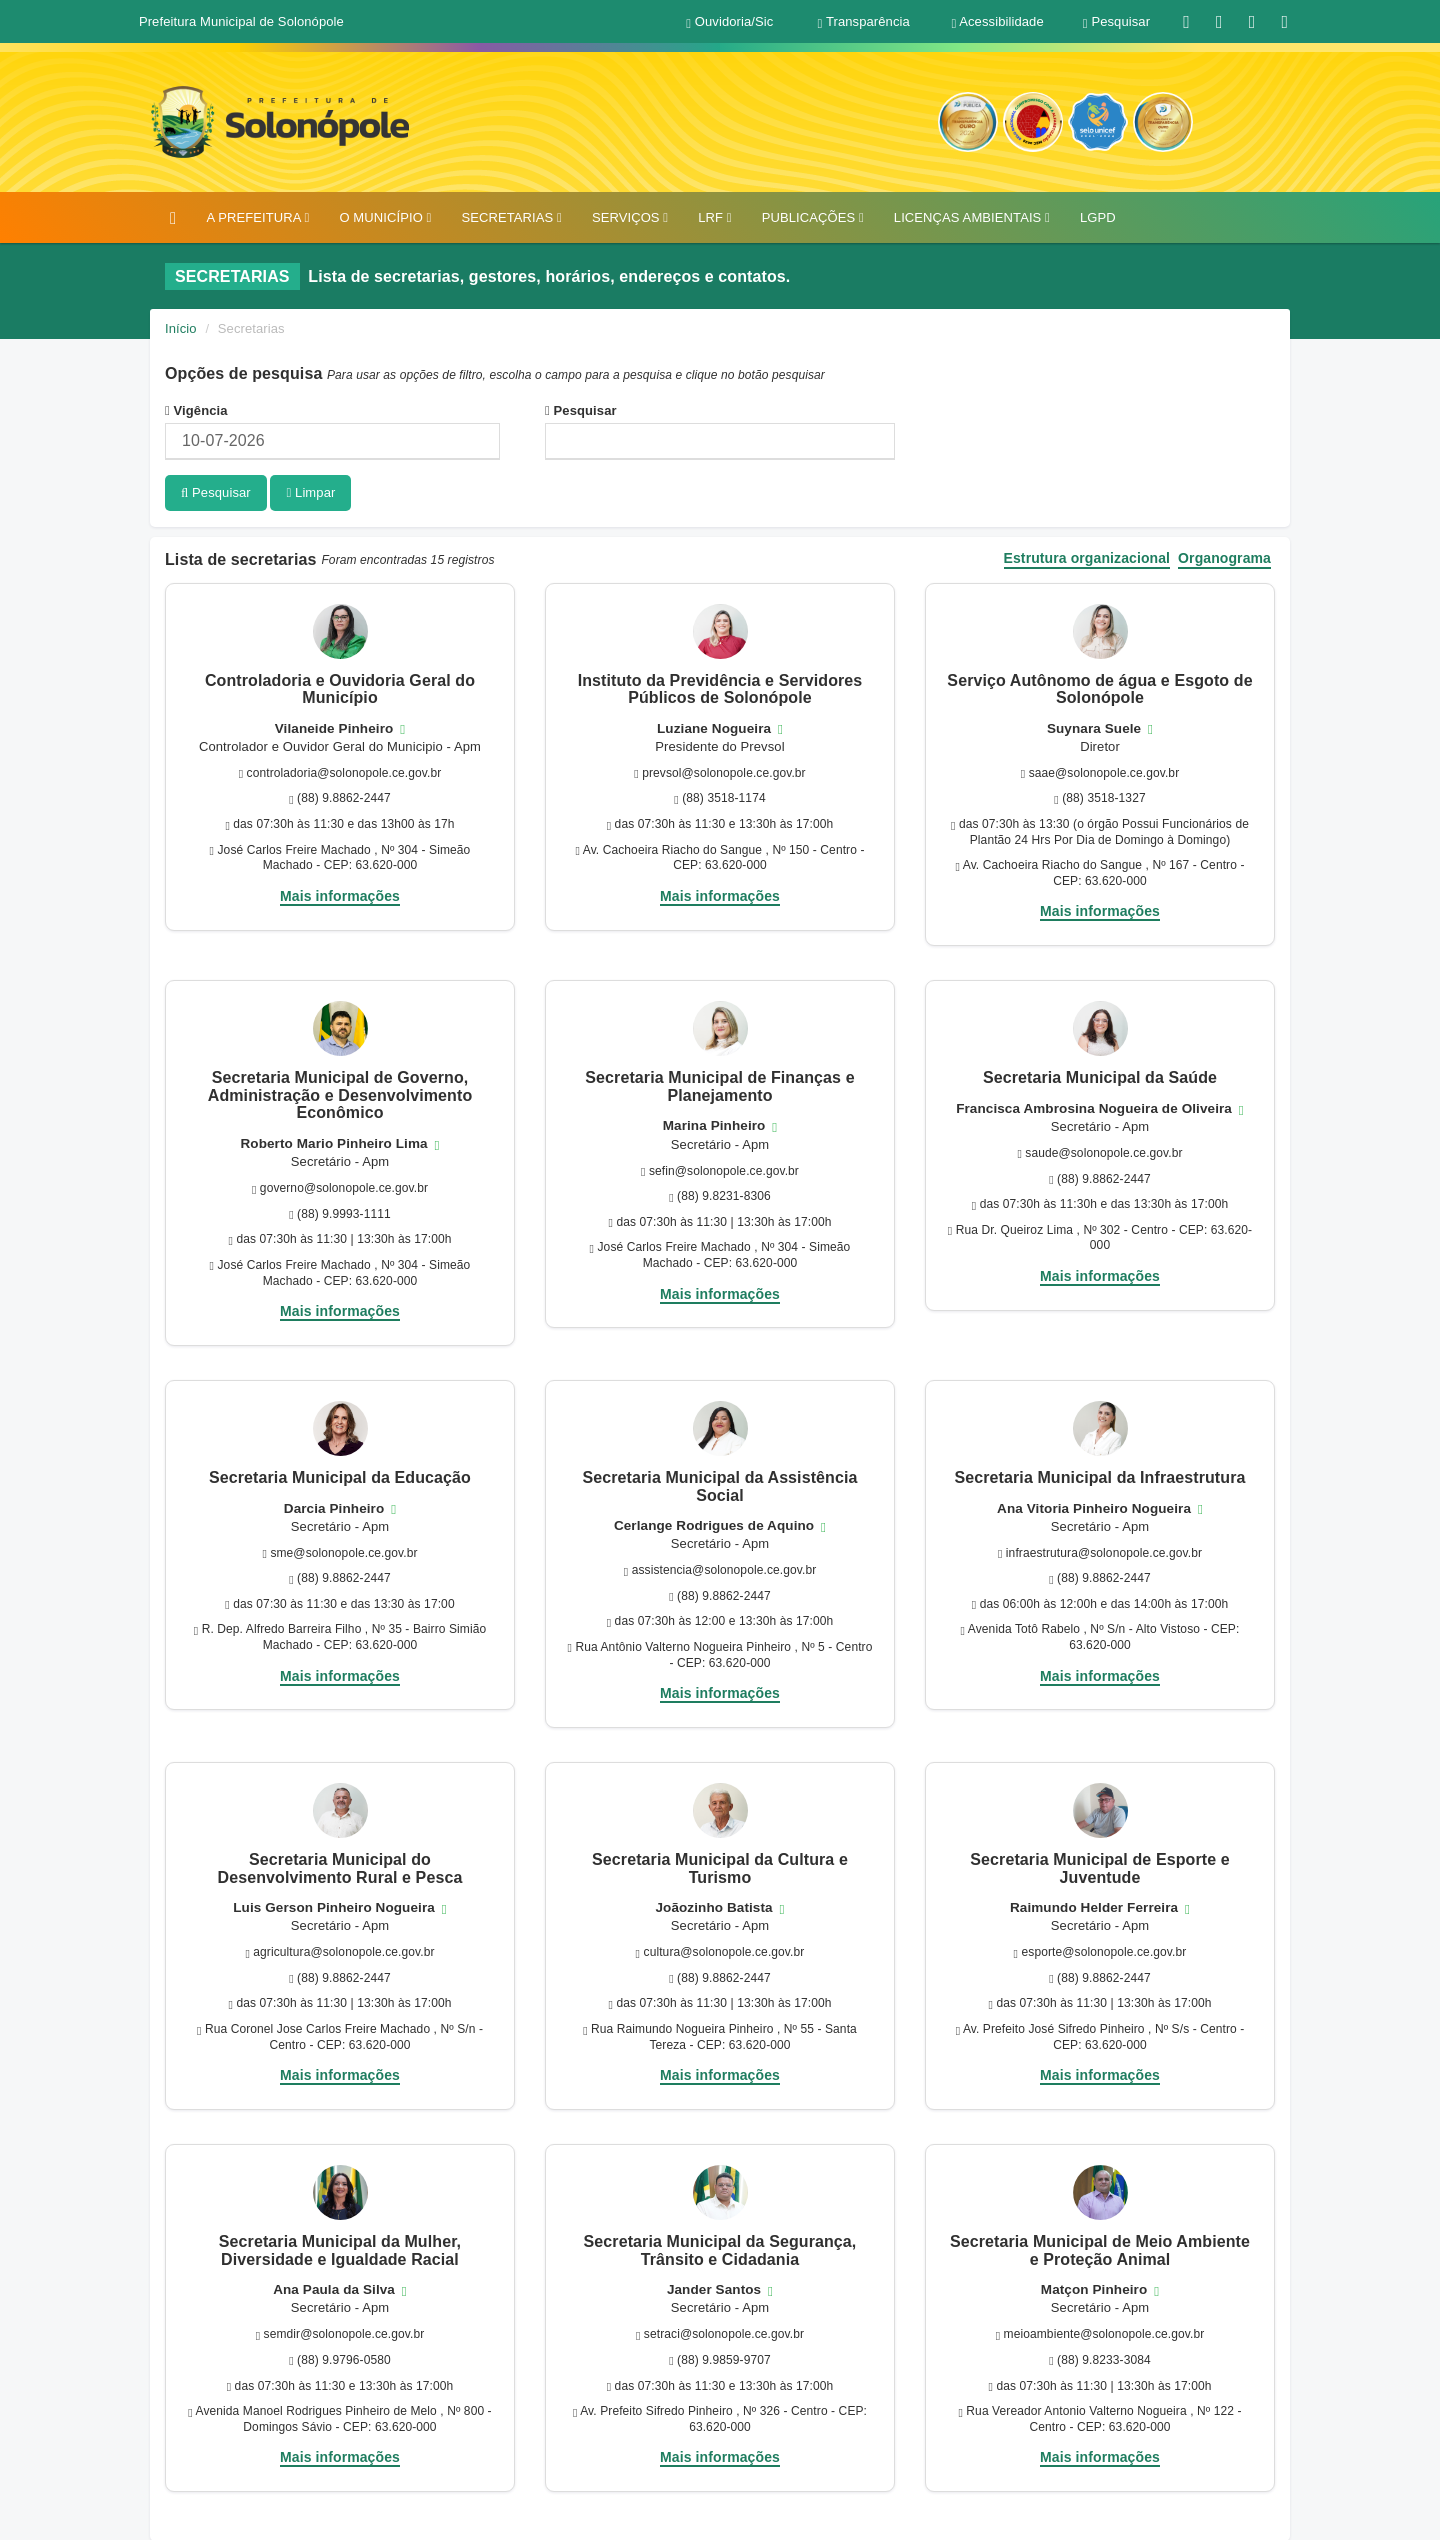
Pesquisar (581, 410)
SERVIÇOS (630, 217)
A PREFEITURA (257, 217)
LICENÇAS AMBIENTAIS (972, 217)
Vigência (196, 410)
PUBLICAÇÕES (813, 217)
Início (181, 328)
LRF (714, 217)
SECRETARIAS (511, 217)
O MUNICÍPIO (385, 217)
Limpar (310, 492)
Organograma (1224, 557)
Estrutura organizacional (1087, 557)
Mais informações (340, 894)
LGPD (1098, 217)
